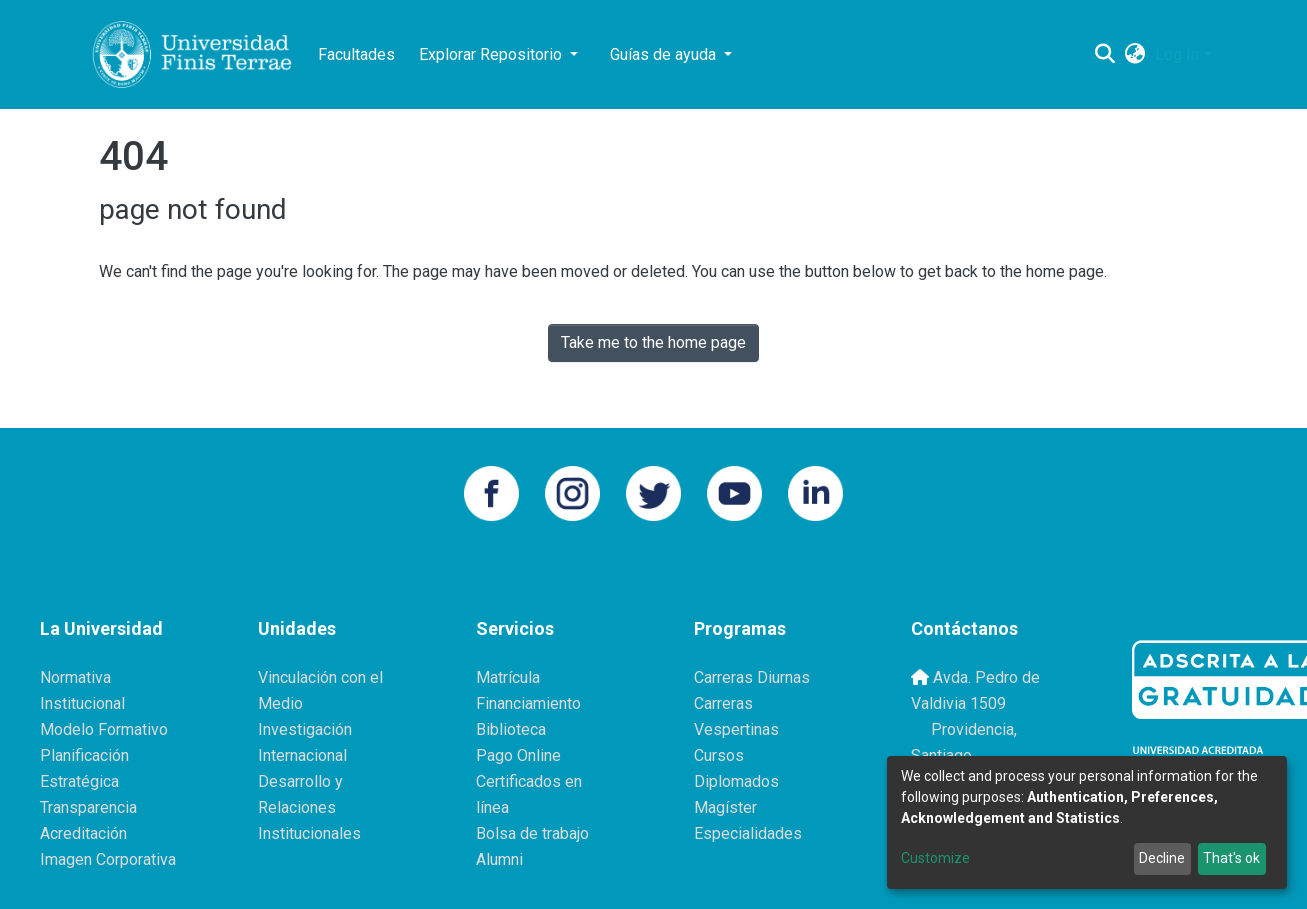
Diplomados (736, 781)
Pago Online (518, 755)
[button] (1134, 55)
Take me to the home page (653, 342)
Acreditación (83, 833)
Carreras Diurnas (752, 677)
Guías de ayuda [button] (665, 54)
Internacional (302, 755)
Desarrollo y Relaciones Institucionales (309, 807)
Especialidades (748, 833)
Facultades (356, 54)
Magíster (725, 807)
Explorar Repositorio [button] (492, 54)
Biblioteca (511, 729)
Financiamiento (528, 703)
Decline (1162, 858)
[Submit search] (1104, 55)
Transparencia (88, 807)
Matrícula (508, 677)
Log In (1177, 54)
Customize (935, 858)
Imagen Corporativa (108, 859)
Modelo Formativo (104, 729)
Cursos (719, 755)
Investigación (305, 729)
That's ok (1231, 858)
